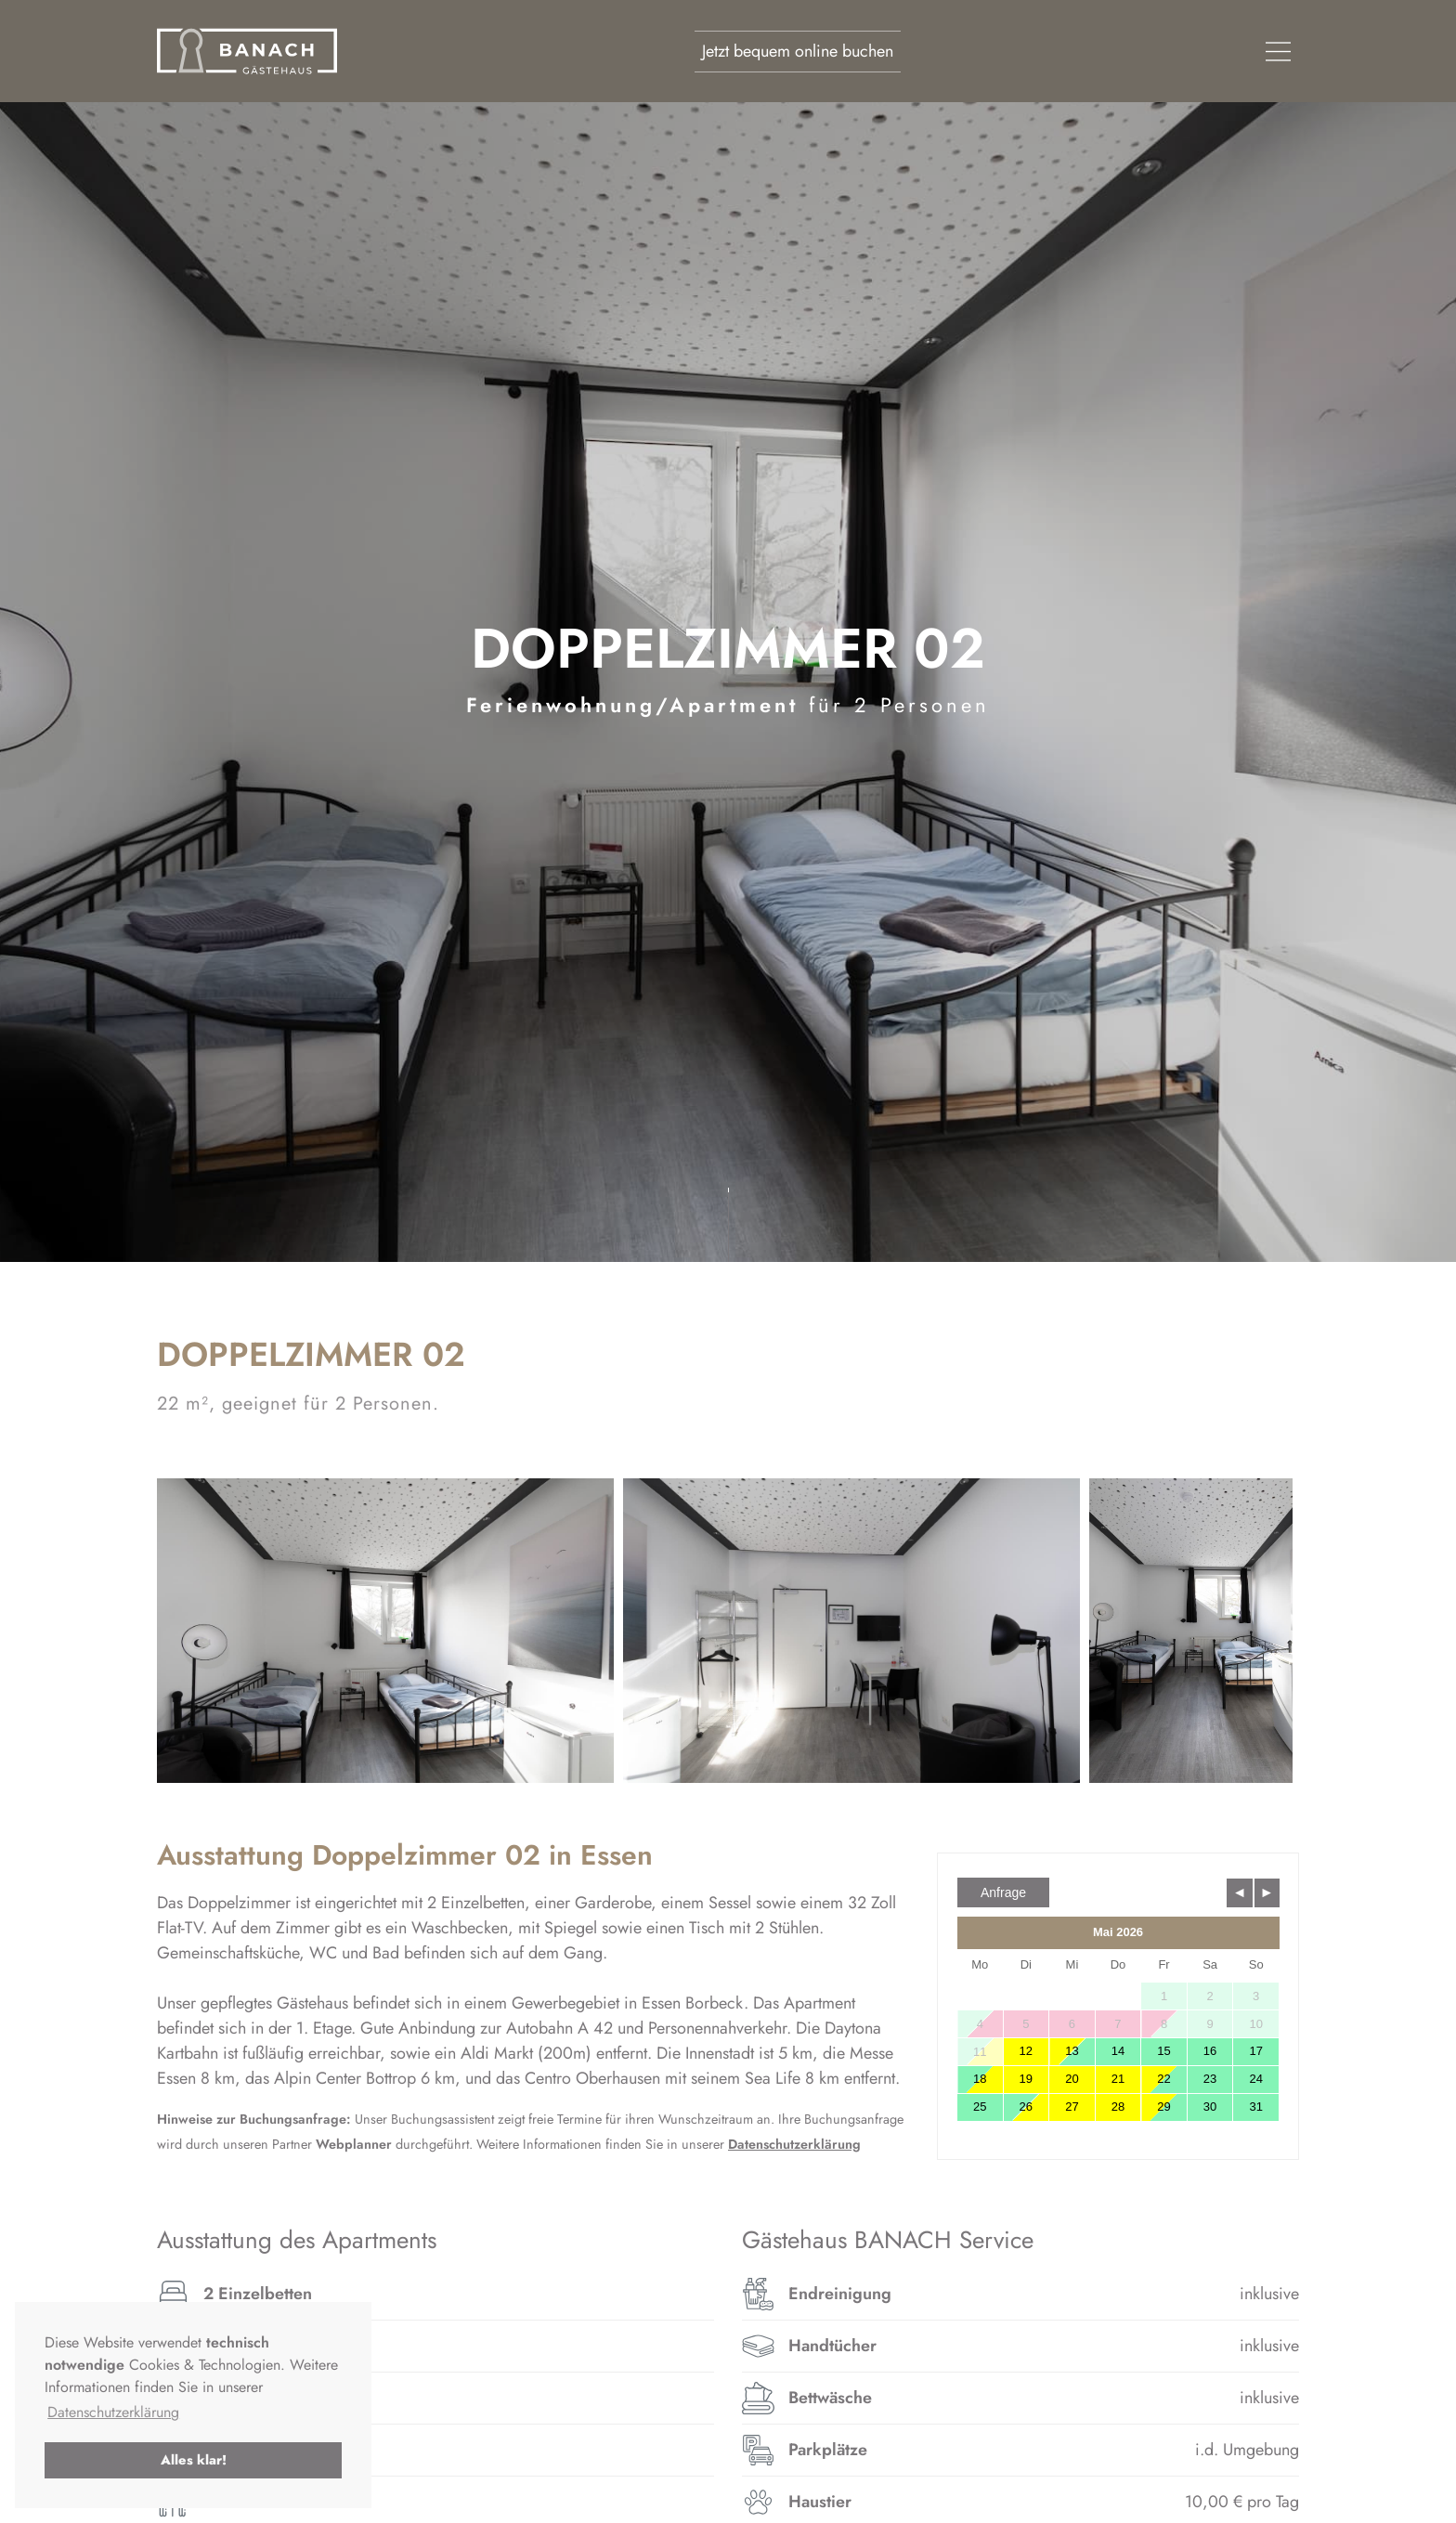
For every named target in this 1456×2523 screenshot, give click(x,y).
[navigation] (1278, 51)
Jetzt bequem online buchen (797, 51)
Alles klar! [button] (194, 2460)
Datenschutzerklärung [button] (113, 2412)
